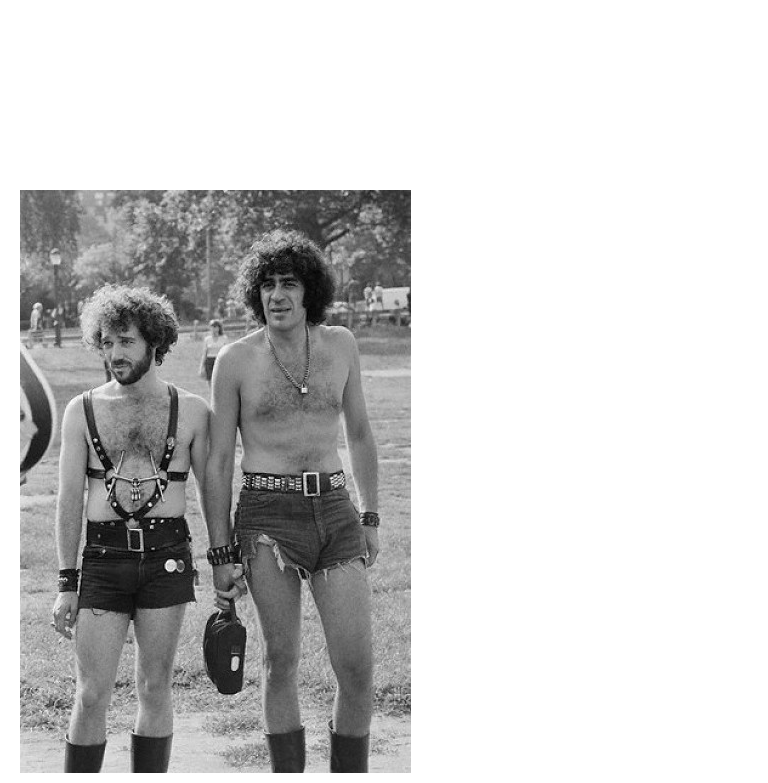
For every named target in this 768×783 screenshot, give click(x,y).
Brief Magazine (384, 95)
